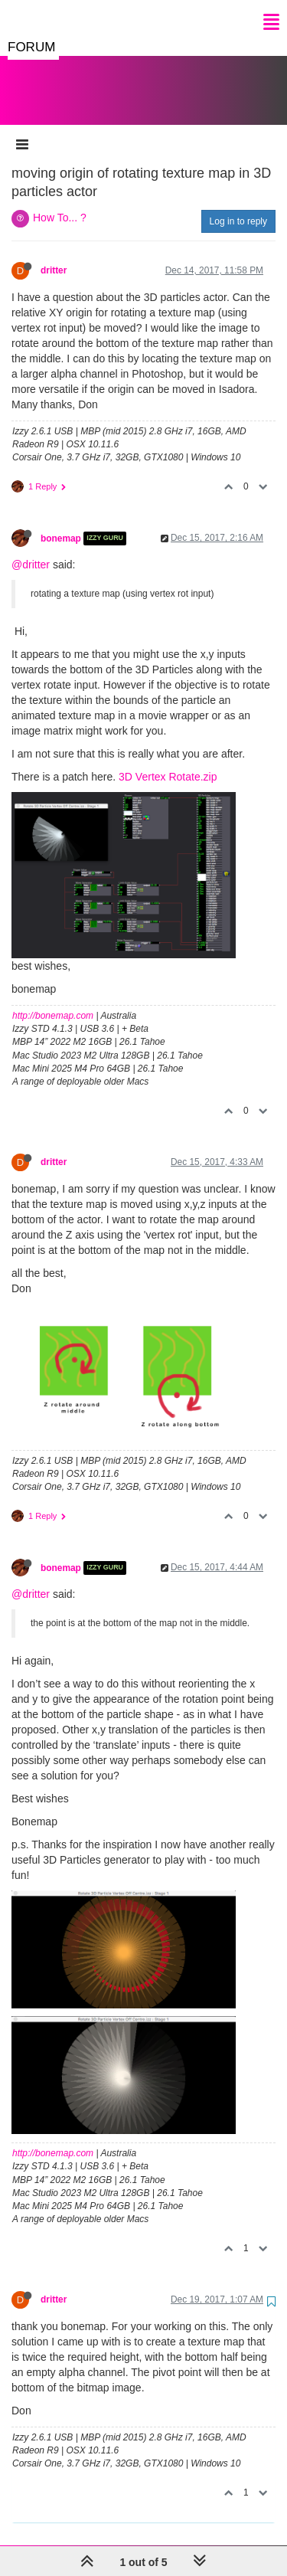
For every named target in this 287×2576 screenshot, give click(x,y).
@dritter (30, 549)
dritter (54, 255)
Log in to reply (238, 206)
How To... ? (59, 202)
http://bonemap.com (52, 1000)
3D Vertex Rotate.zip (168, 761)
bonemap (61, 523)
